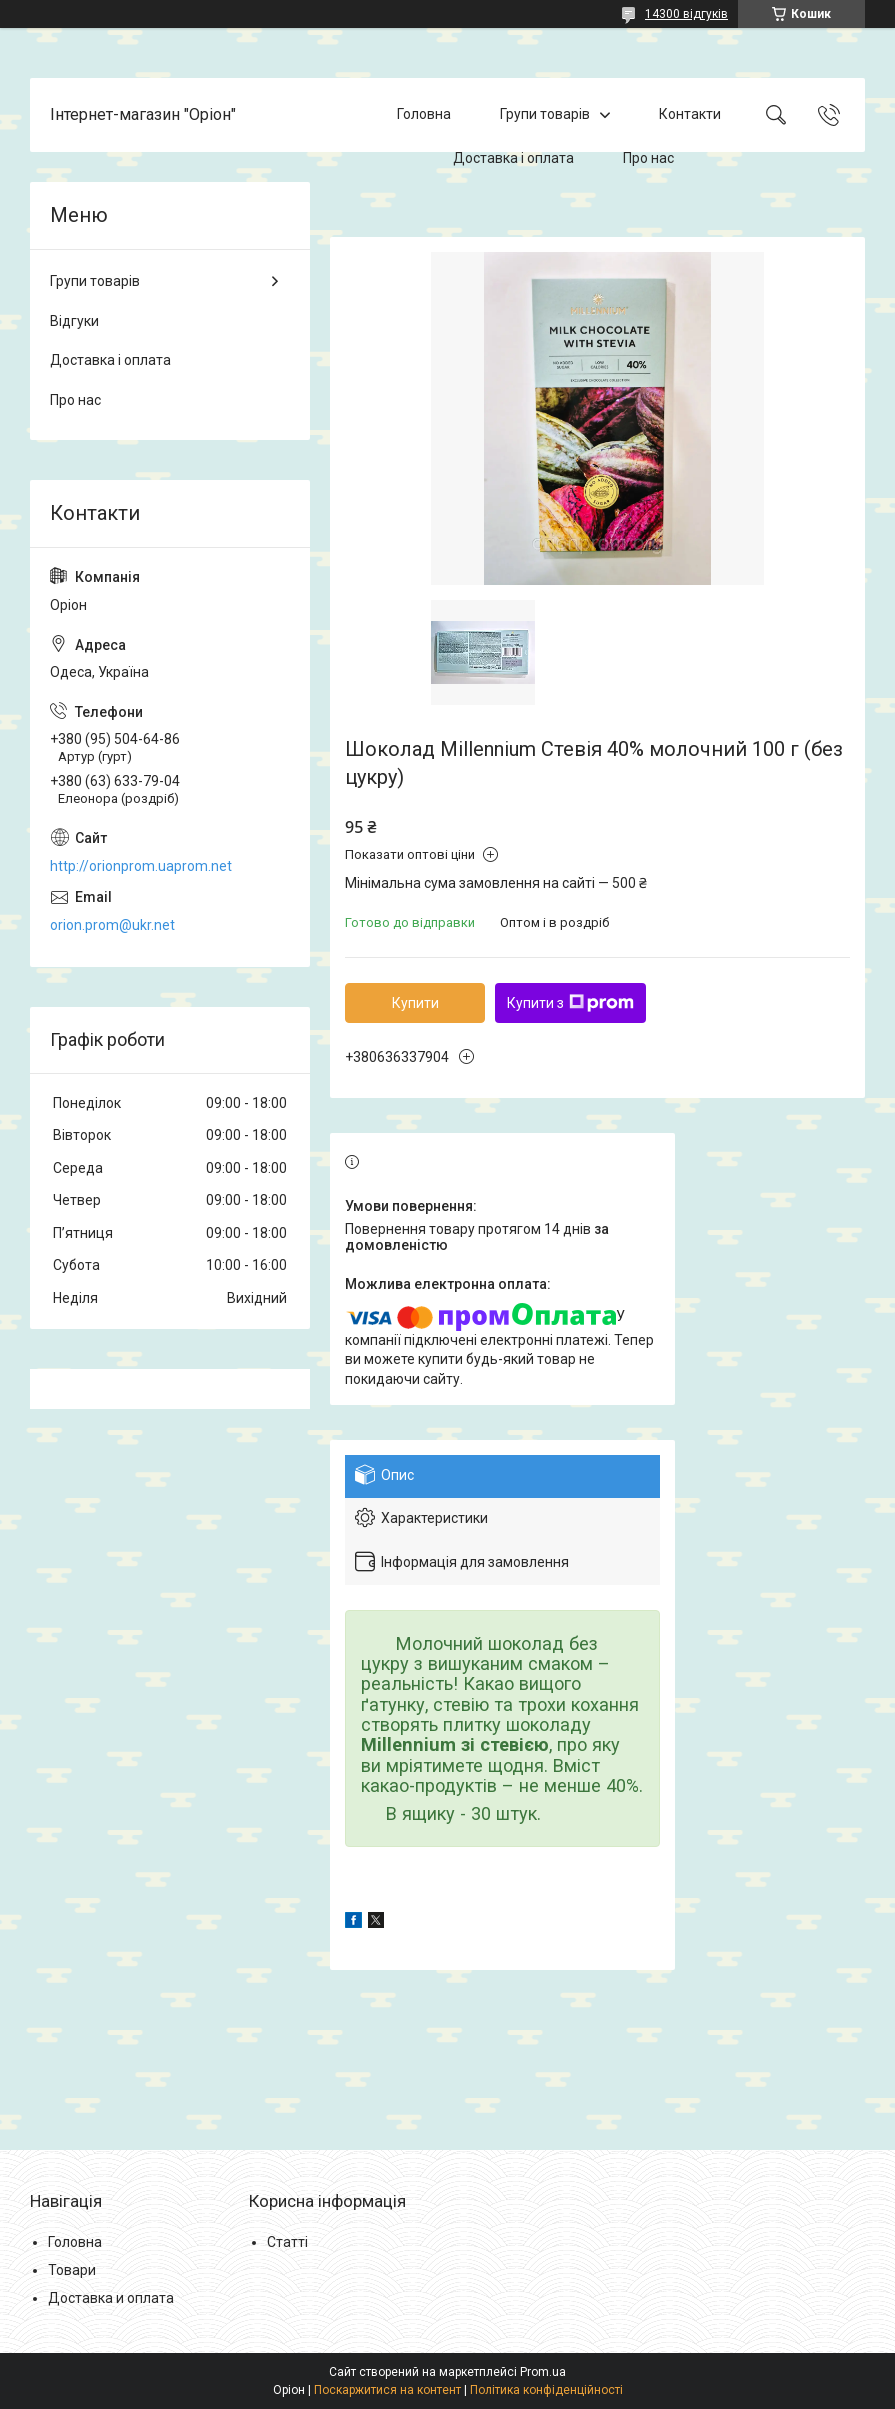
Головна (424, 114)
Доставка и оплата (111, 2298)
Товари (72, 2270)
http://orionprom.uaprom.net (141, 866)
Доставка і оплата (513, 158)
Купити (415, 1003)
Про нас (648, 158)
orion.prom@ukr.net (112, 925)
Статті (287, 2242)
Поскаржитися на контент (387, 2390)
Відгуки (74, 321)
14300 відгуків (686, 14)
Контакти (690, 114)
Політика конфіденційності (546, 2390)
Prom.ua (543, 2372)
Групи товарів (545, 114)
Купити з (570, 1003)
